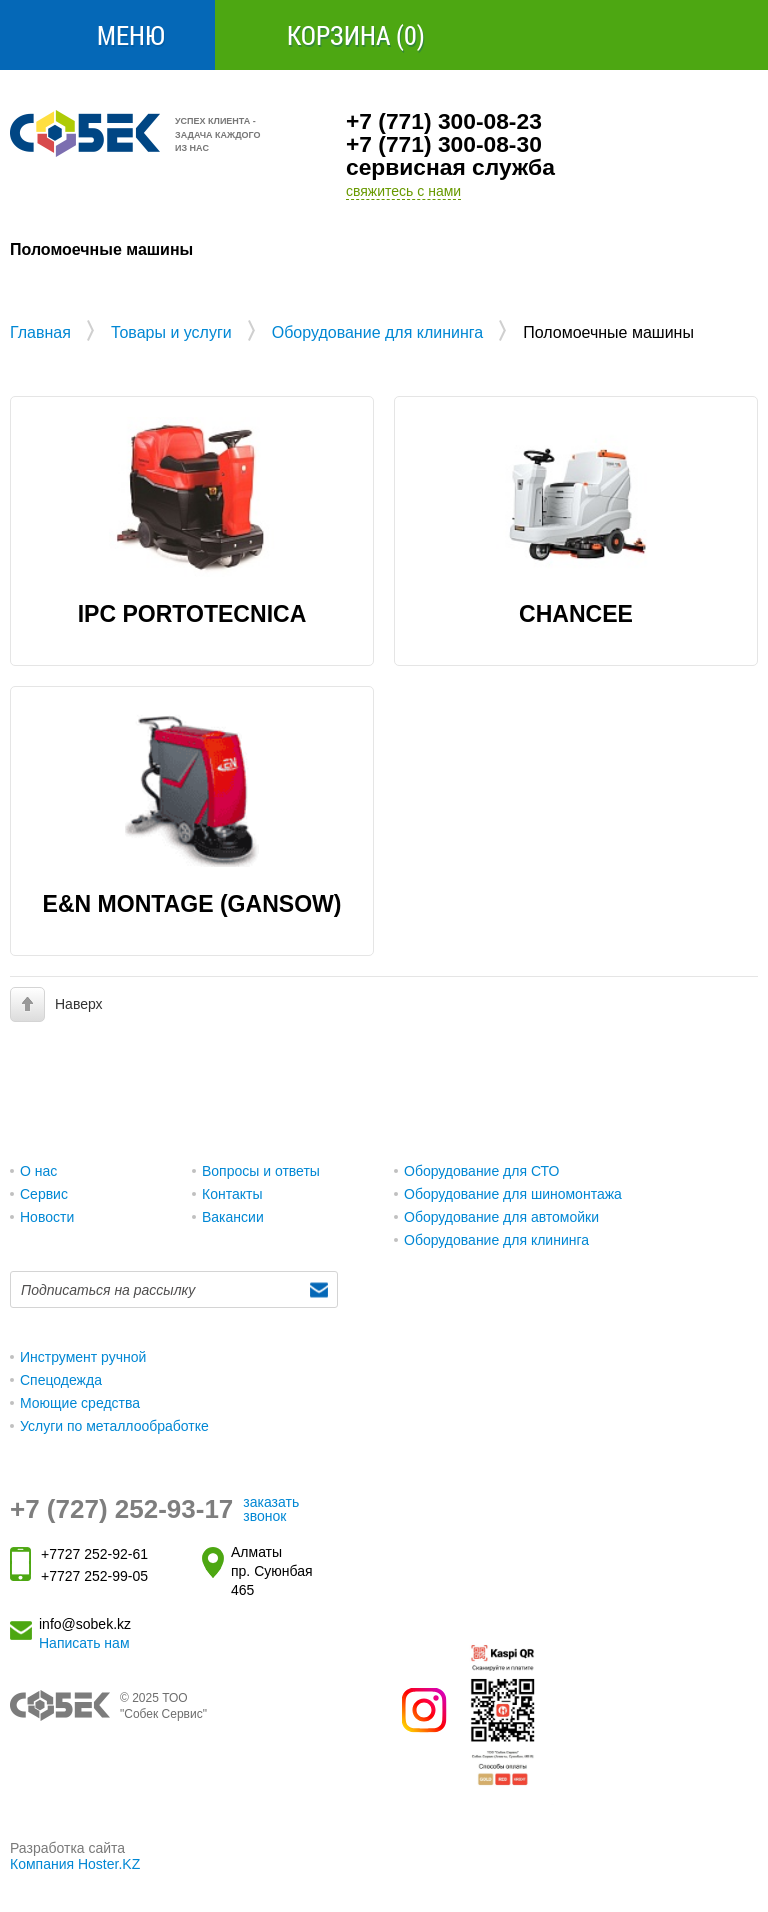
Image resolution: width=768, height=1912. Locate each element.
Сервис (44, 1194)
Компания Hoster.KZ (75, 1864)
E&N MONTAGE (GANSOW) (192, 904)
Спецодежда (61, 1380)
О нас (38, 1171)
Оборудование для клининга (378, 332)
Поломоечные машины (608, 332)
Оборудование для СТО (481, 1171)
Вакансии (233, 1217)
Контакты (232, 1194)
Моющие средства (80, 1403)
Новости (47, 1217)
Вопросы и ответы (261, 1171)
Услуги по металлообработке (114, 1426)
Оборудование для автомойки (501, 1217)
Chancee (576, 614)
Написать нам (84, 1643)
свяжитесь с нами (403, 191)
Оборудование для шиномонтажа (513, 1194)
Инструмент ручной (83, 1357)
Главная (40, 332)
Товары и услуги (171, 332)
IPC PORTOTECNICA (192, 614)
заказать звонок (271, 1509)
